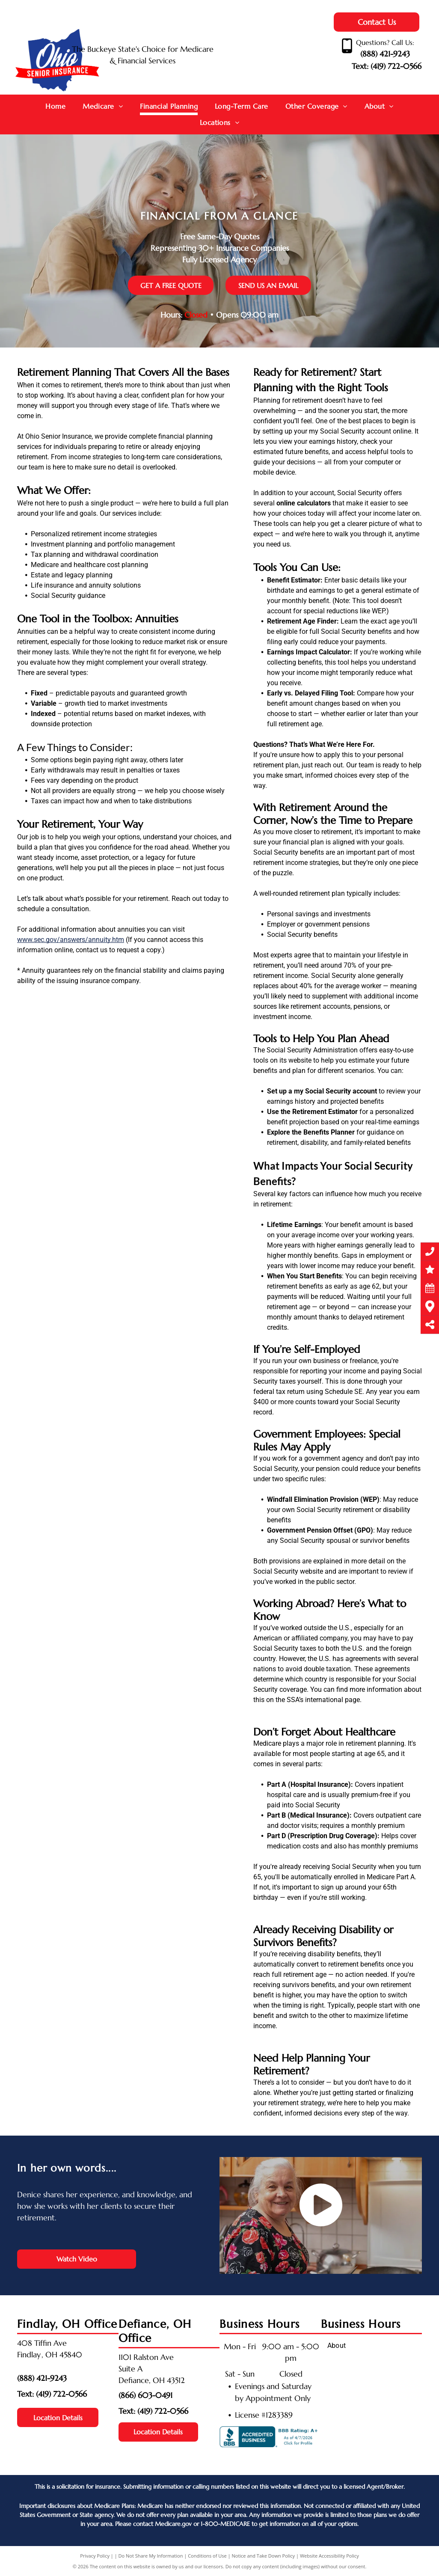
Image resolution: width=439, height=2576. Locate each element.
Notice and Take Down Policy (263, 2555)
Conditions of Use (207, 2555)
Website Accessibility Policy (329, 2555)
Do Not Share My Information (151, 2555)
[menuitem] (55, 106)
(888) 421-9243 (385, 54)
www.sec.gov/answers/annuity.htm (70, 940)
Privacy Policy (95, 2555)
